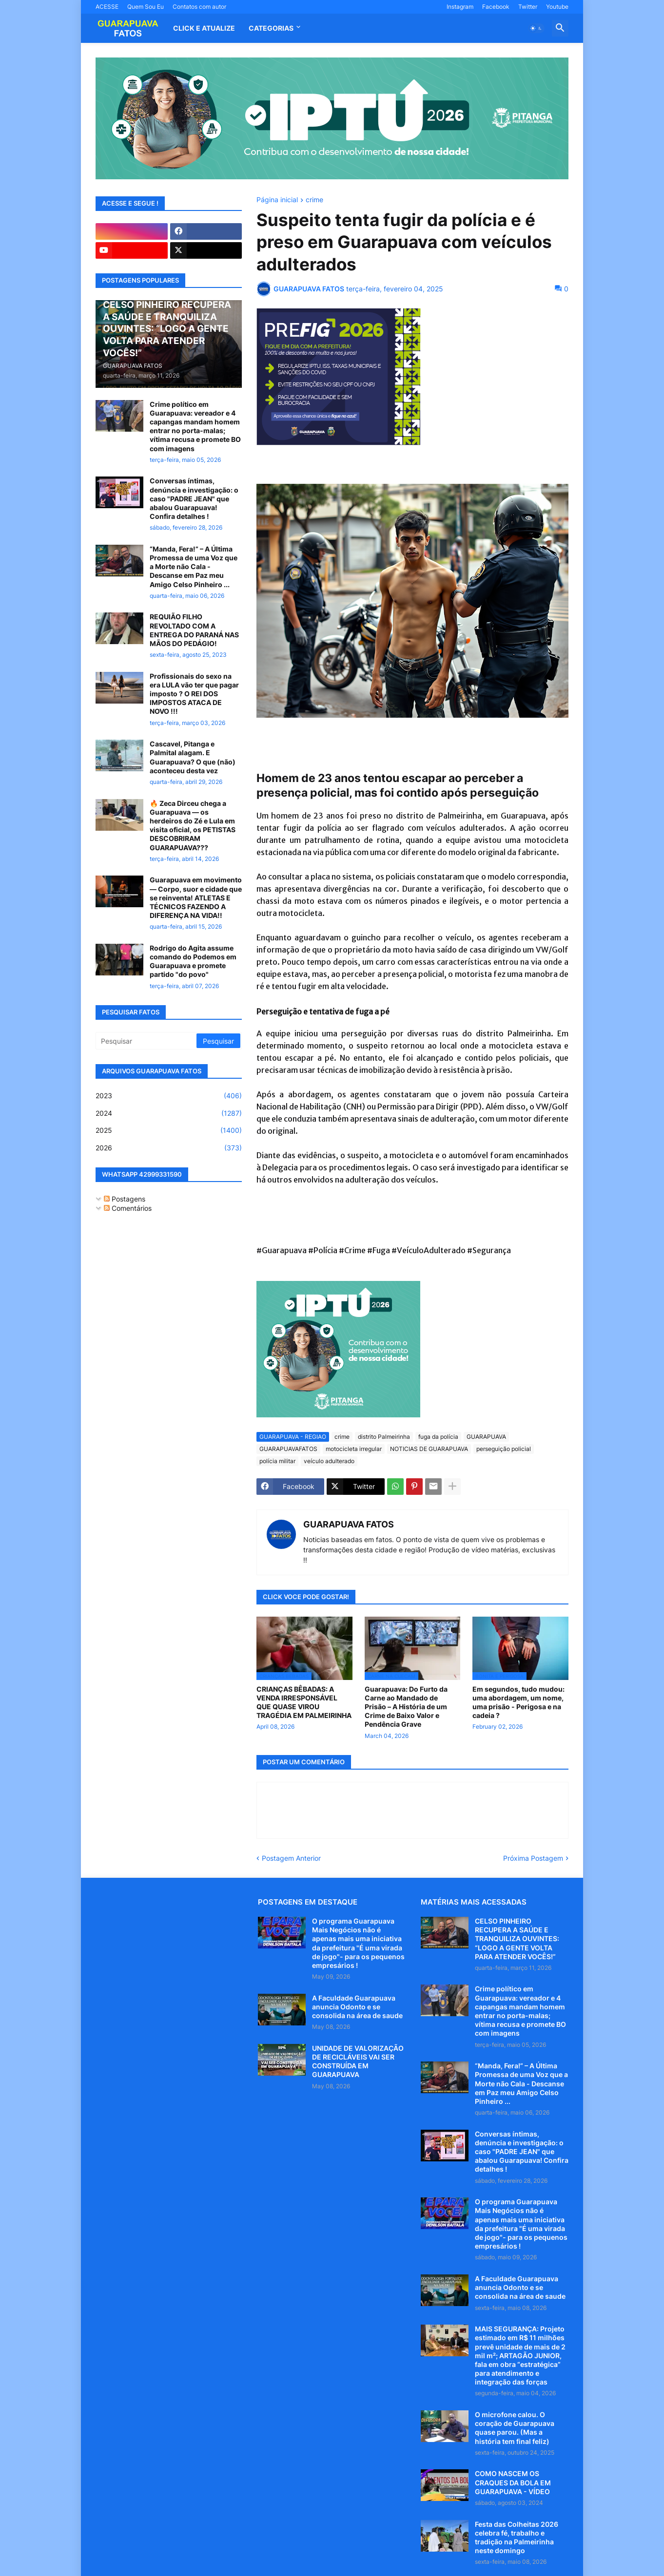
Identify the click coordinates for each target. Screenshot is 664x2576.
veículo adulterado (329, 1461)
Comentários (128, 1208)
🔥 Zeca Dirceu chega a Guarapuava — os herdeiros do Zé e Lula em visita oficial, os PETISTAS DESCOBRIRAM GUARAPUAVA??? (192, 825)
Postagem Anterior (291, 1858)
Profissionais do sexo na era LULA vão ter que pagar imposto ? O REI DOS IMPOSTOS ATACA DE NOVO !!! (194, 694)
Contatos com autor (199, 6)
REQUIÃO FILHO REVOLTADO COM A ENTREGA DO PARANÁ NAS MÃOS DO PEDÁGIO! (194, 630)
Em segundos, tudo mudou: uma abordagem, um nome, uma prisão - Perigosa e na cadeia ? (518, 1702)
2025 (169, 1130)
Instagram (460, 6)
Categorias (271, 28)
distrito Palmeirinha (384, 1436)
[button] (536, 28)
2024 (169, 1113)
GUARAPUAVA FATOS (348, 1524)
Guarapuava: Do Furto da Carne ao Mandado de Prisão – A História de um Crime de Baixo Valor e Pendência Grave (406, 1707)
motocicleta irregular (354, 1448)
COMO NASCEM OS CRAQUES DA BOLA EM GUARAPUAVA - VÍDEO (513, 2482)
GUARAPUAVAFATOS (288, 1448)
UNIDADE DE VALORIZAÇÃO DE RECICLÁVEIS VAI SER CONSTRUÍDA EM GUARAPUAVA (358, 2061)
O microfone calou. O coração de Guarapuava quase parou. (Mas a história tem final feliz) (514, 2427)
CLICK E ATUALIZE (204, 28)
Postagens (124, 1199)
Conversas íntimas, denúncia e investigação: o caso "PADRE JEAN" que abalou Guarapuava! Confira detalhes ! (194, 498)
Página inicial (277, 200)
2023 (169, 1096)
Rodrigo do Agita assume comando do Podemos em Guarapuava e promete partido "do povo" (193, 961)
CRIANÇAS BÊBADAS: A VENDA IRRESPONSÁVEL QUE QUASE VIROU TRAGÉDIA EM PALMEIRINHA (304, 1702)
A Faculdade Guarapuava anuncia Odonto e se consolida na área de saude (357, 2007)
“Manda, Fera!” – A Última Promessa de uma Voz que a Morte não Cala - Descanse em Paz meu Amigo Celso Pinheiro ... (193, 567)
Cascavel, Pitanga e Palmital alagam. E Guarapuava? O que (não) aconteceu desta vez (192, 757)
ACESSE (107, 6)
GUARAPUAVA (486, 1436)
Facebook (495, 6)
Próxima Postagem (533, 1858)
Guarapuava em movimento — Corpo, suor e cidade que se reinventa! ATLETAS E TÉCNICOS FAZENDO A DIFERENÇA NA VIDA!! (196, 897)
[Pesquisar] (146, 1040)
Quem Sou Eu (145, 6)
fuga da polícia (438, 1436)
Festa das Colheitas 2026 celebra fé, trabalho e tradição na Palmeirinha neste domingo (516, 2537)
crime (314, 200)
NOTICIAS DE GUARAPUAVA (429, 1448)
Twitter (527, 6)
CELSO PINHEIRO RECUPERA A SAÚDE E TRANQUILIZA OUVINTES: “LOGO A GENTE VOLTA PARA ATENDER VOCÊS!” (517, 1939)
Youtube (557, 6)
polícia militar (277, 1461)
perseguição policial (503, 1448)
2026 (169, 1148)
